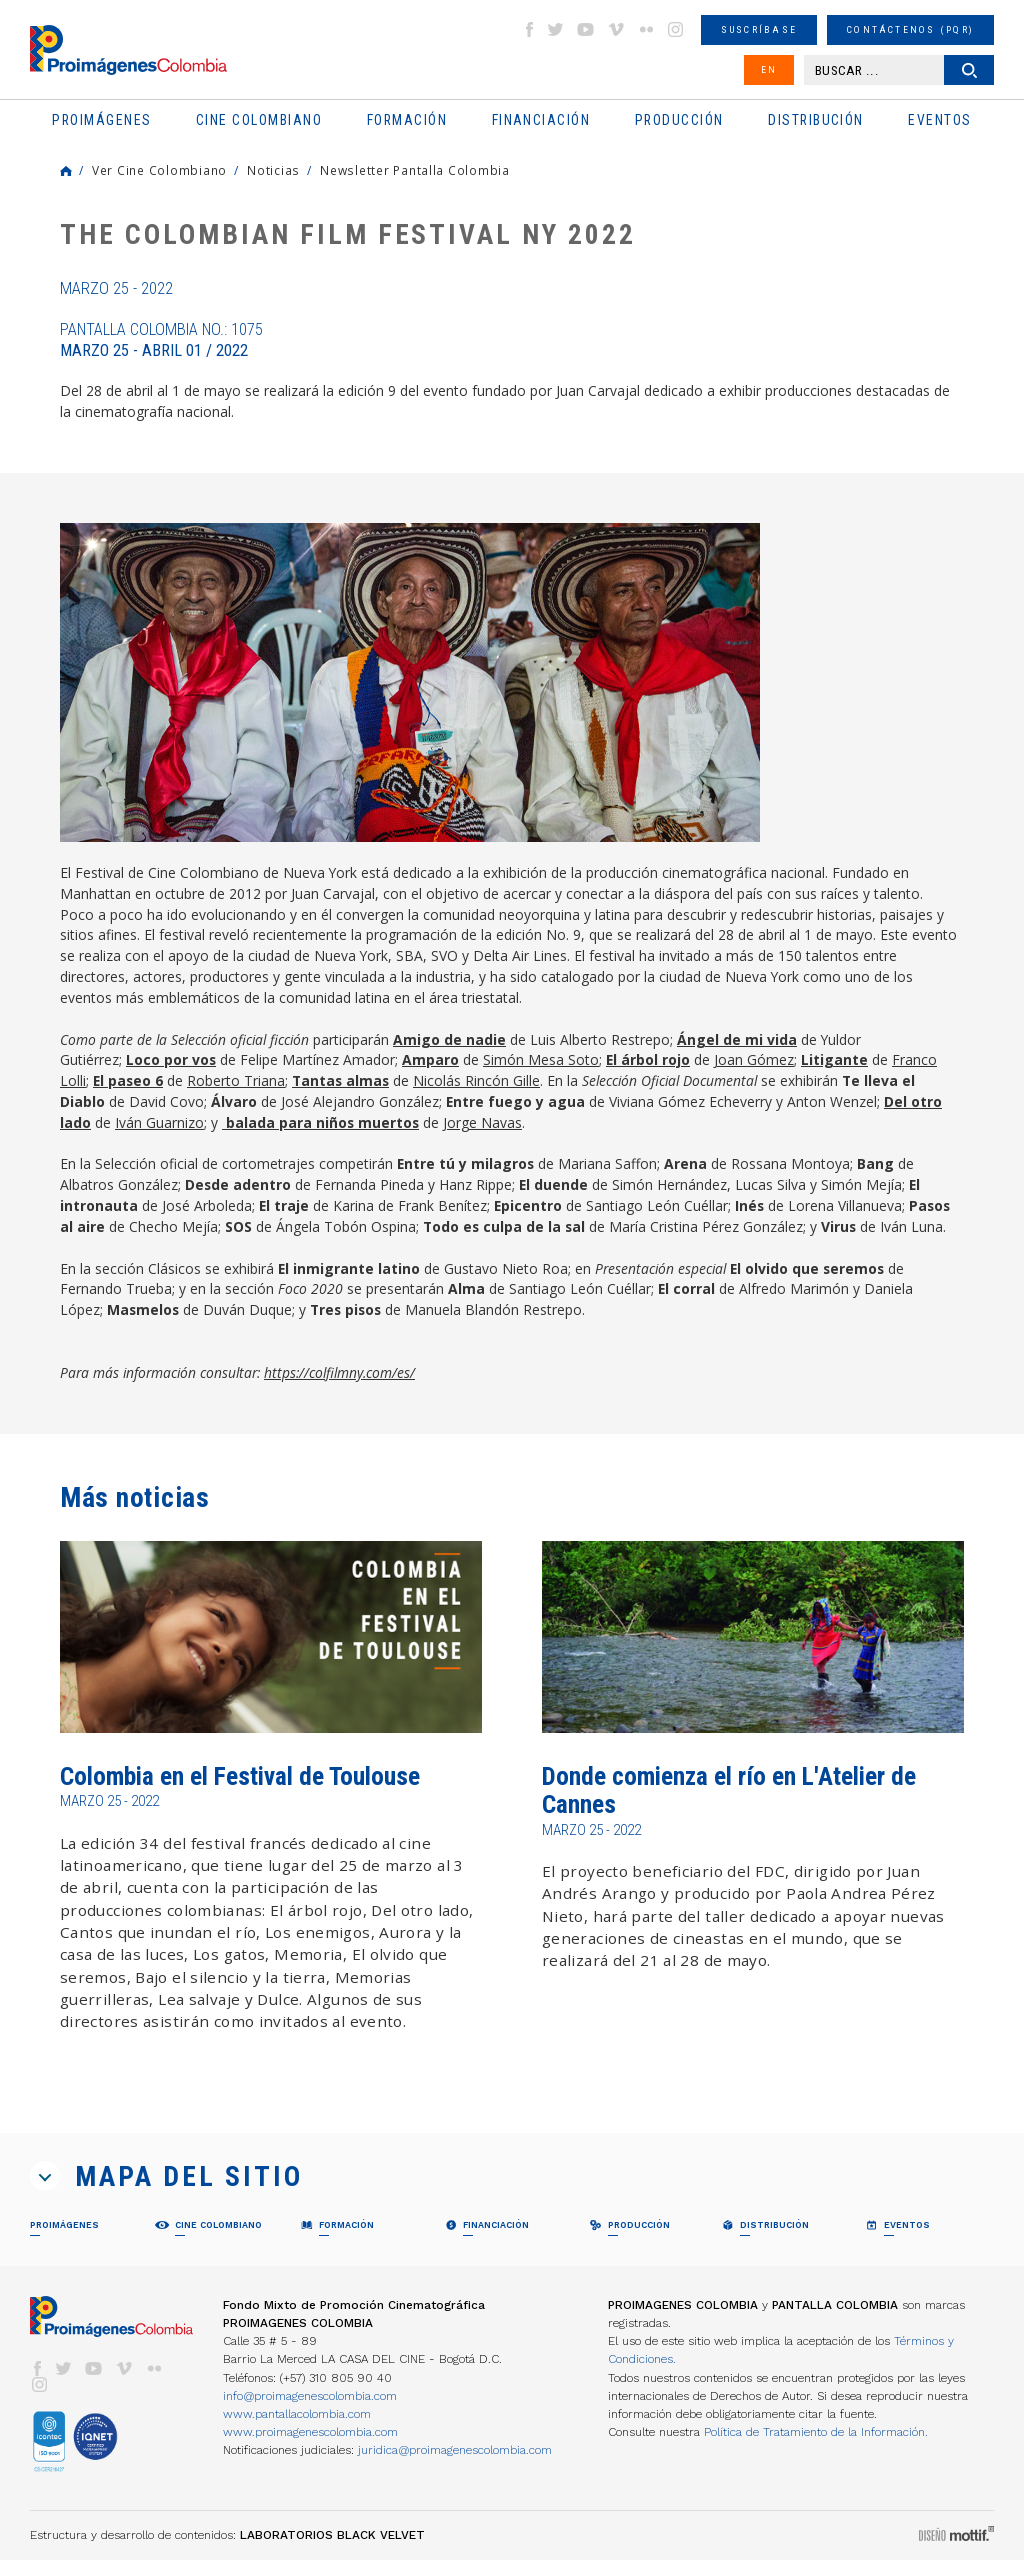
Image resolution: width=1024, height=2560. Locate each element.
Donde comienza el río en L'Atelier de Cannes (729, 1790)
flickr (646, 29)
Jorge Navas (482, 1122)
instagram (676, 29)
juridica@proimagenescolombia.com (455, 2450)
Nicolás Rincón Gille (476, 1080)
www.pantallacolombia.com (297, 2414)
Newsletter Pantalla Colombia (415, 170)
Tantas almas (340, 1080)
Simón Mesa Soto (541, 1059)
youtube (586, 29)
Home (66, 171)
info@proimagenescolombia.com (310, 2396)
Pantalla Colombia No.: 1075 (161, 340)
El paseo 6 (128, 1080)
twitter (556, 29)
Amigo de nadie (449, 1039)
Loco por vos (171, 1059)
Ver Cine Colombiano (159, 170)
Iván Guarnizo (159, 1122)
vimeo (616, 29)
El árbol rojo (648, 1059)
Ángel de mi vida (737, 1039)
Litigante (834, 1059)
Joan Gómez (754, 1059)
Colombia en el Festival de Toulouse (240, 1776)
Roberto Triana (236, 1080)
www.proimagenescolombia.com (310, 2432)
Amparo (430, 1059)
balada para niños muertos (320, 1122)
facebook (529, 29)
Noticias (273, 170)
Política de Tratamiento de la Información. (816, 2432)
